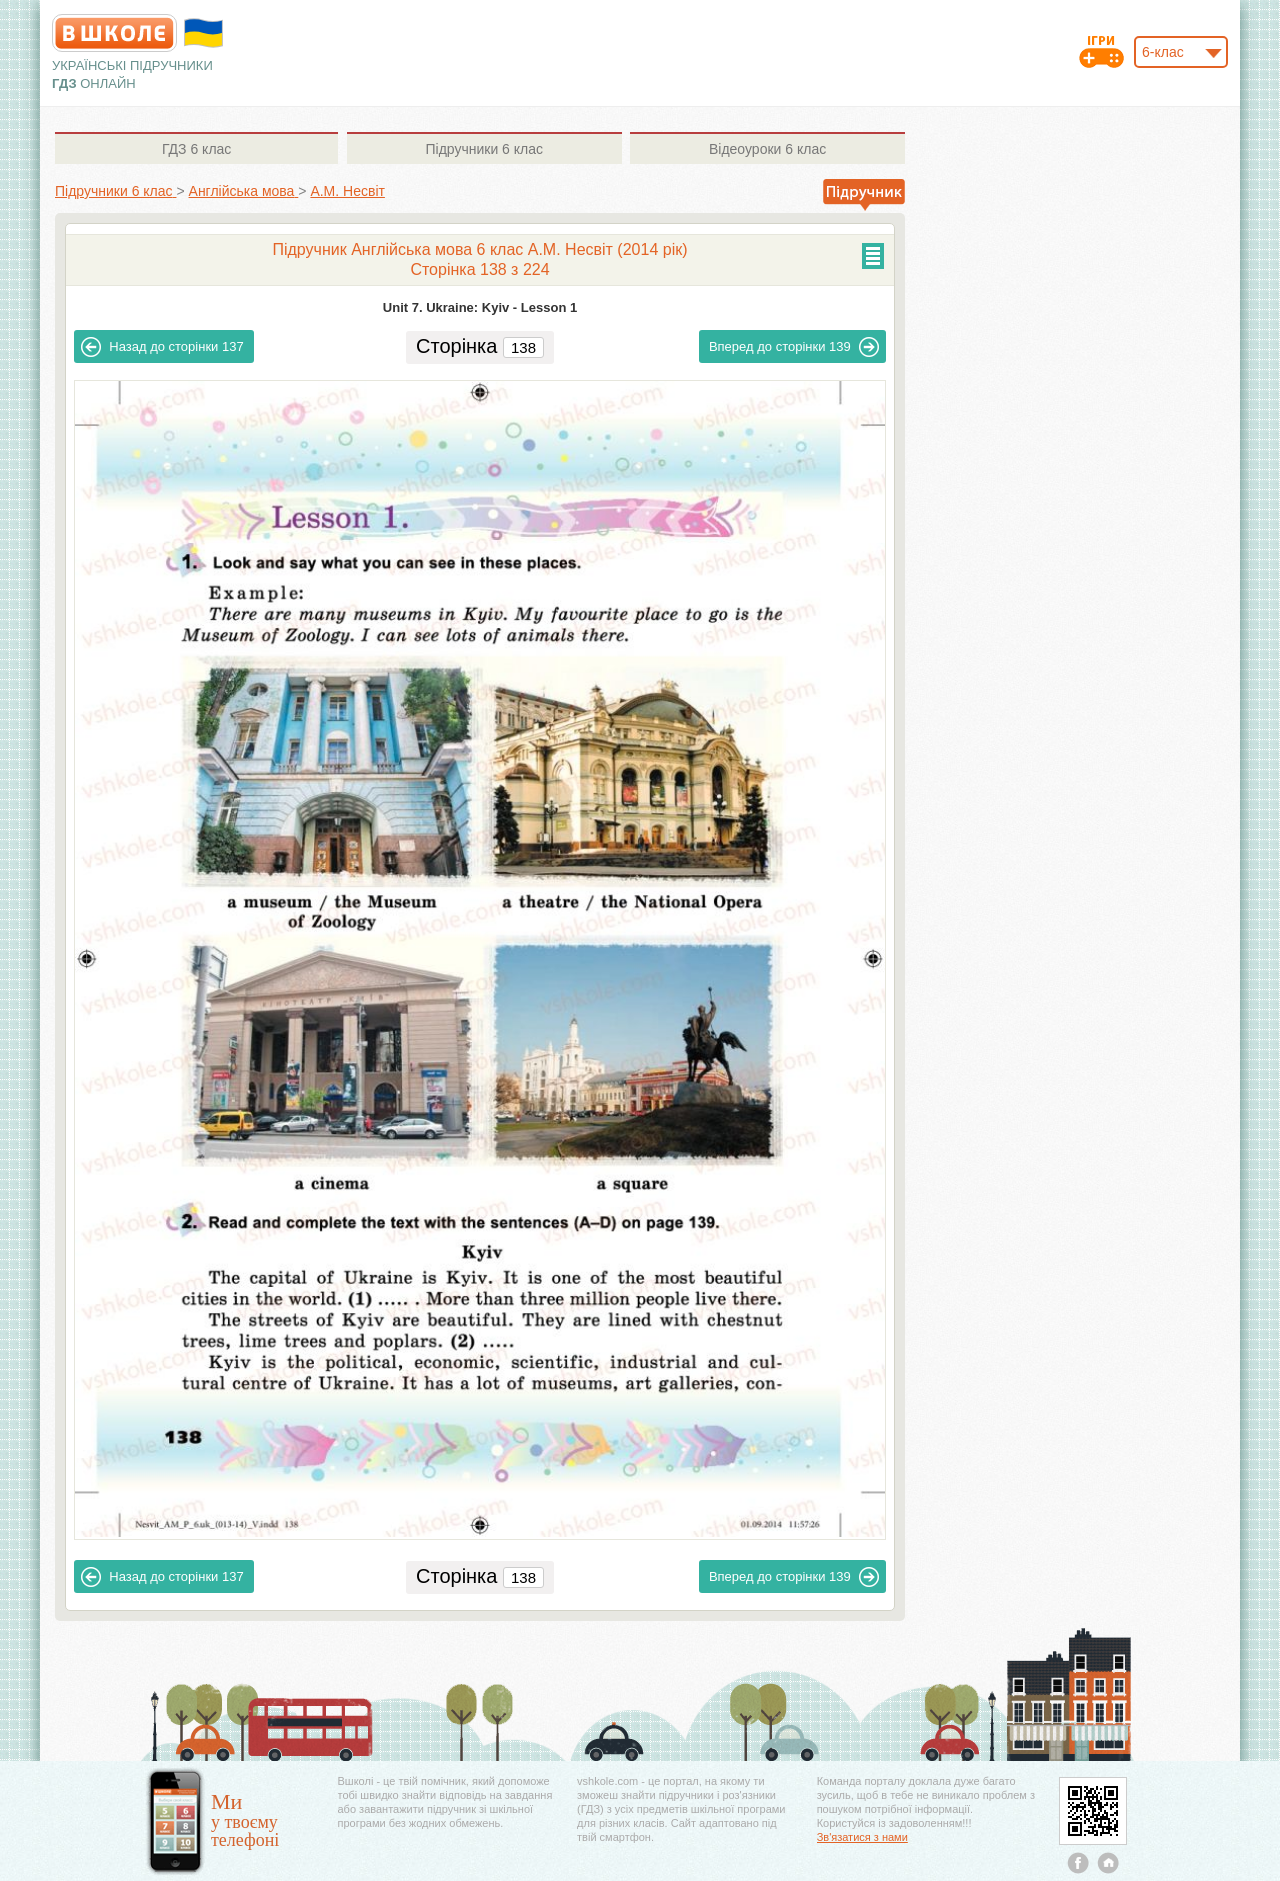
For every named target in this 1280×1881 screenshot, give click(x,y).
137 (162, 347)
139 (794, 347)
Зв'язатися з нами (862, 1837)
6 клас (196, 149)
